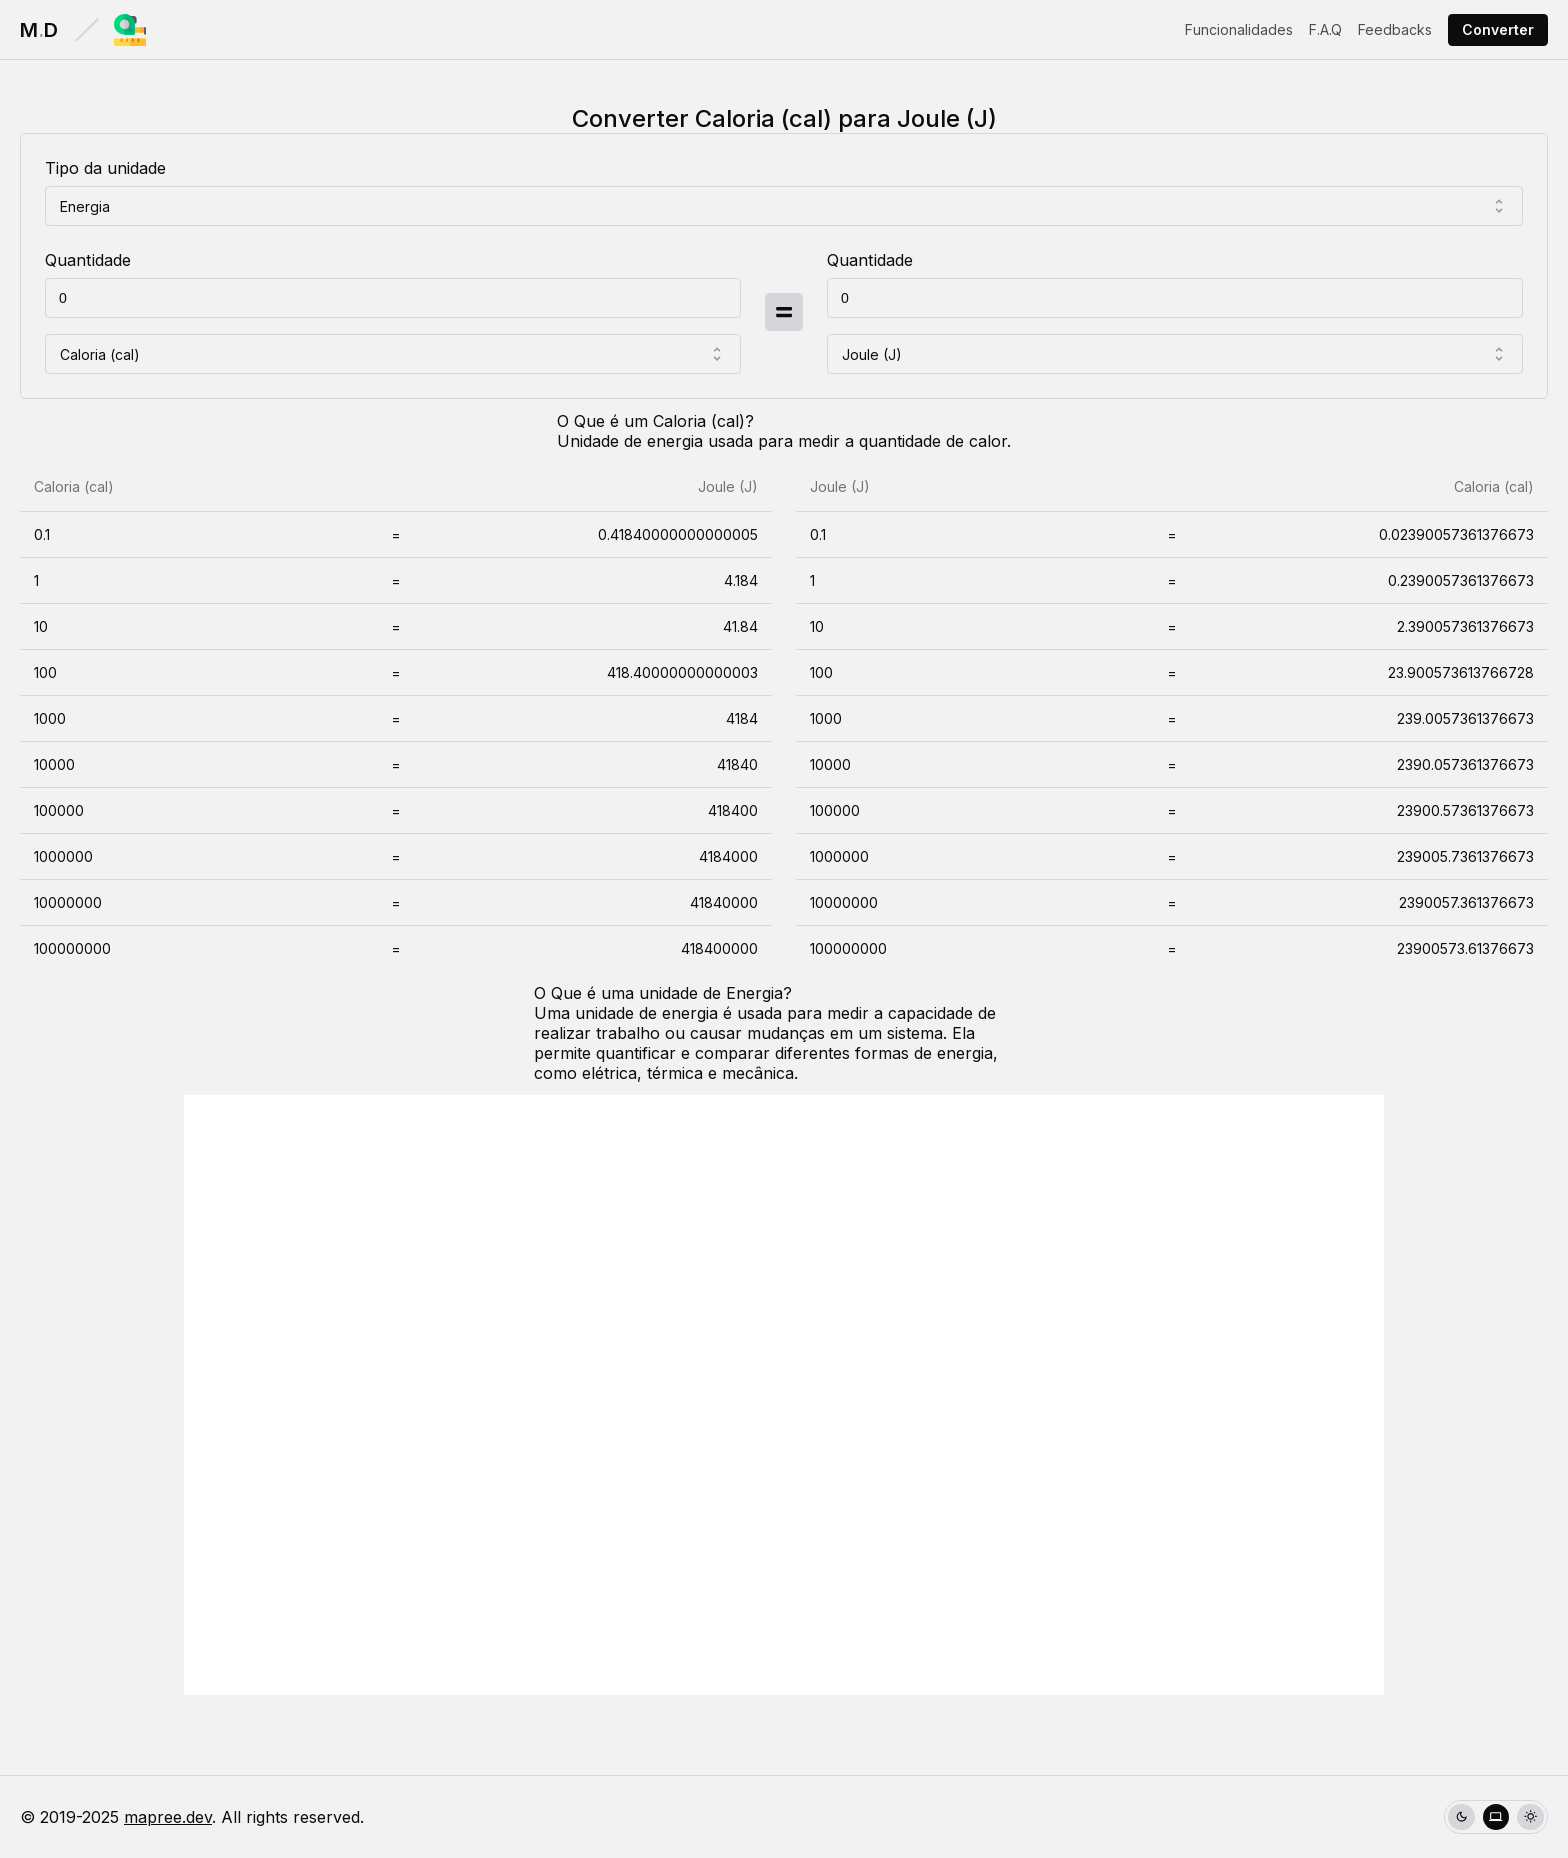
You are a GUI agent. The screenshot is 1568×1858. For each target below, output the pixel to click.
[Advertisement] (784, 1395)
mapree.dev (168, 1817)
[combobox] (784, 206)
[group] (1496, 1817)
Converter (1498, 29)
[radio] (1461, 1817)
